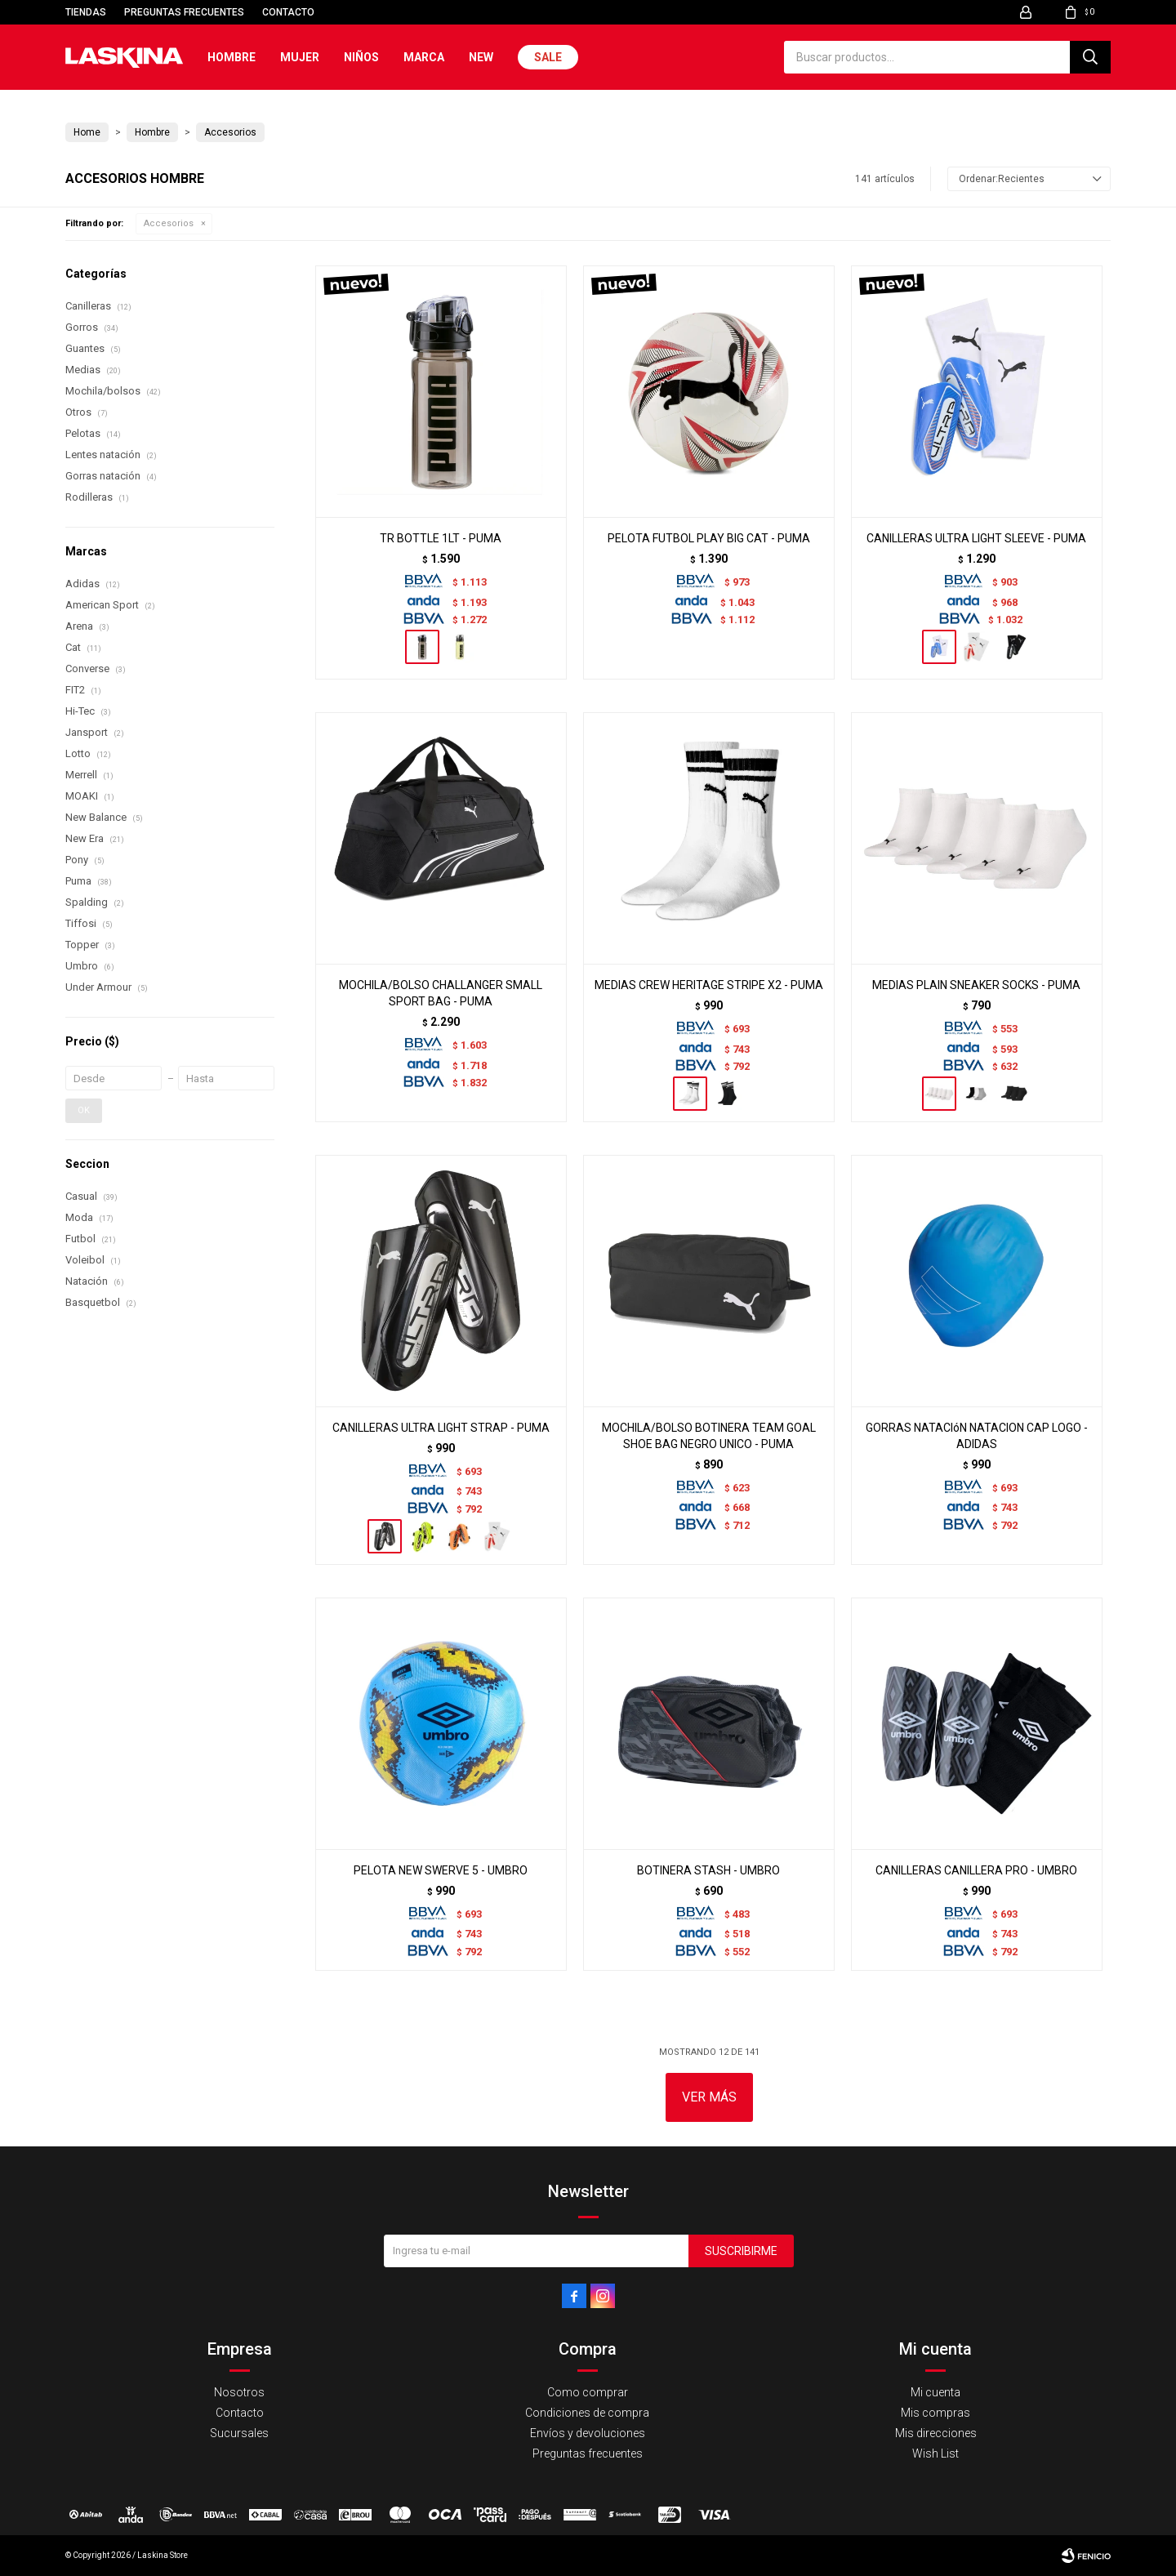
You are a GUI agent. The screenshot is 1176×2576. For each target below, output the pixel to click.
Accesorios (169, 223)
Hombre (231, 57)
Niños (361, 57)
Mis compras (935, 2412)
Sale (548, 57)
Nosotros (239, 2392)
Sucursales (239, 2433)
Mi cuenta (935, 2392)
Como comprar (587, 2392)
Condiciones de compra (587, 2412)
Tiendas (85, 12)
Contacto (288, 12)
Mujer (299, 57)
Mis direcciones (936, 2433)
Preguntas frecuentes (184, 12)
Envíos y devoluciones (587, 2433)
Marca (423, 57)
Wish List (935, 2453)
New (481, 57)
